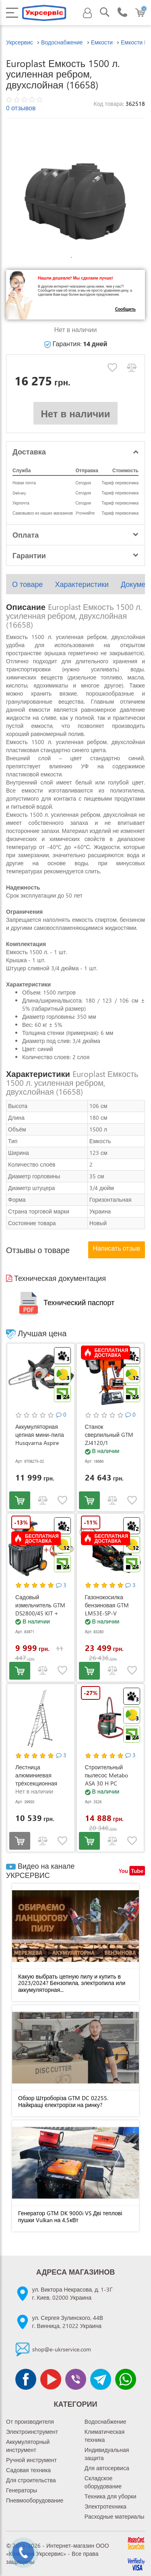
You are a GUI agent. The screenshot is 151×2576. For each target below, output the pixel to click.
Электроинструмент (32, 2431)
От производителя (30, 2421)
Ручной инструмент (31, 2460)
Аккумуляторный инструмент (28, 2446)
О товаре (27, 584)
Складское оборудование (103, 2482)
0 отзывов (20, 107)
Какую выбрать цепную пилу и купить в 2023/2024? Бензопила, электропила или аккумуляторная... (71, 1983)
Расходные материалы (115, 2516)
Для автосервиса (107, 2468)
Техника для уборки (111, 2496)
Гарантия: (76, 343)
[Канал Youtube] (50, 2379)
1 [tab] (72, 258)
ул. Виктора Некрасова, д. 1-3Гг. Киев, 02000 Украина (72, 2293)
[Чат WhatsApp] (125, 2379)
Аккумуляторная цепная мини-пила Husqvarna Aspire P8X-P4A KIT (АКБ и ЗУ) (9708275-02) (40, 1443)
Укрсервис (19, 42)
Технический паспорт (65, 1302)
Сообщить (125, 309)
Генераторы (21, 2490)
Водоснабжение (105, 2421)
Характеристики (81, 584)
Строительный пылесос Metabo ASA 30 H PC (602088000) (106, 1779)
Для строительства (31, 2480)
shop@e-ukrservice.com (61, 2349)
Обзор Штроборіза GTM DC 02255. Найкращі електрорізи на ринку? (63, 2101)
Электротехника (105, 2506)
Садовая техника (28, 2470)
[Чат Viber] (75, 2379)
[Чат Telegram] (100, 2379)
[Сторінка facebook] (25, 2379)
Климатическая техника (104, 2436)
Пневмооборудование (34, 2500)
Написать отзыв (116, 1248)
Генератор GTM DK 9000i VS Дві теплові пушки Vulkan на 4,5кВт (70, 2216)
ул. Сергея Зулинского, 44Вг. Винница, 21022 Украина (67, 2322)
